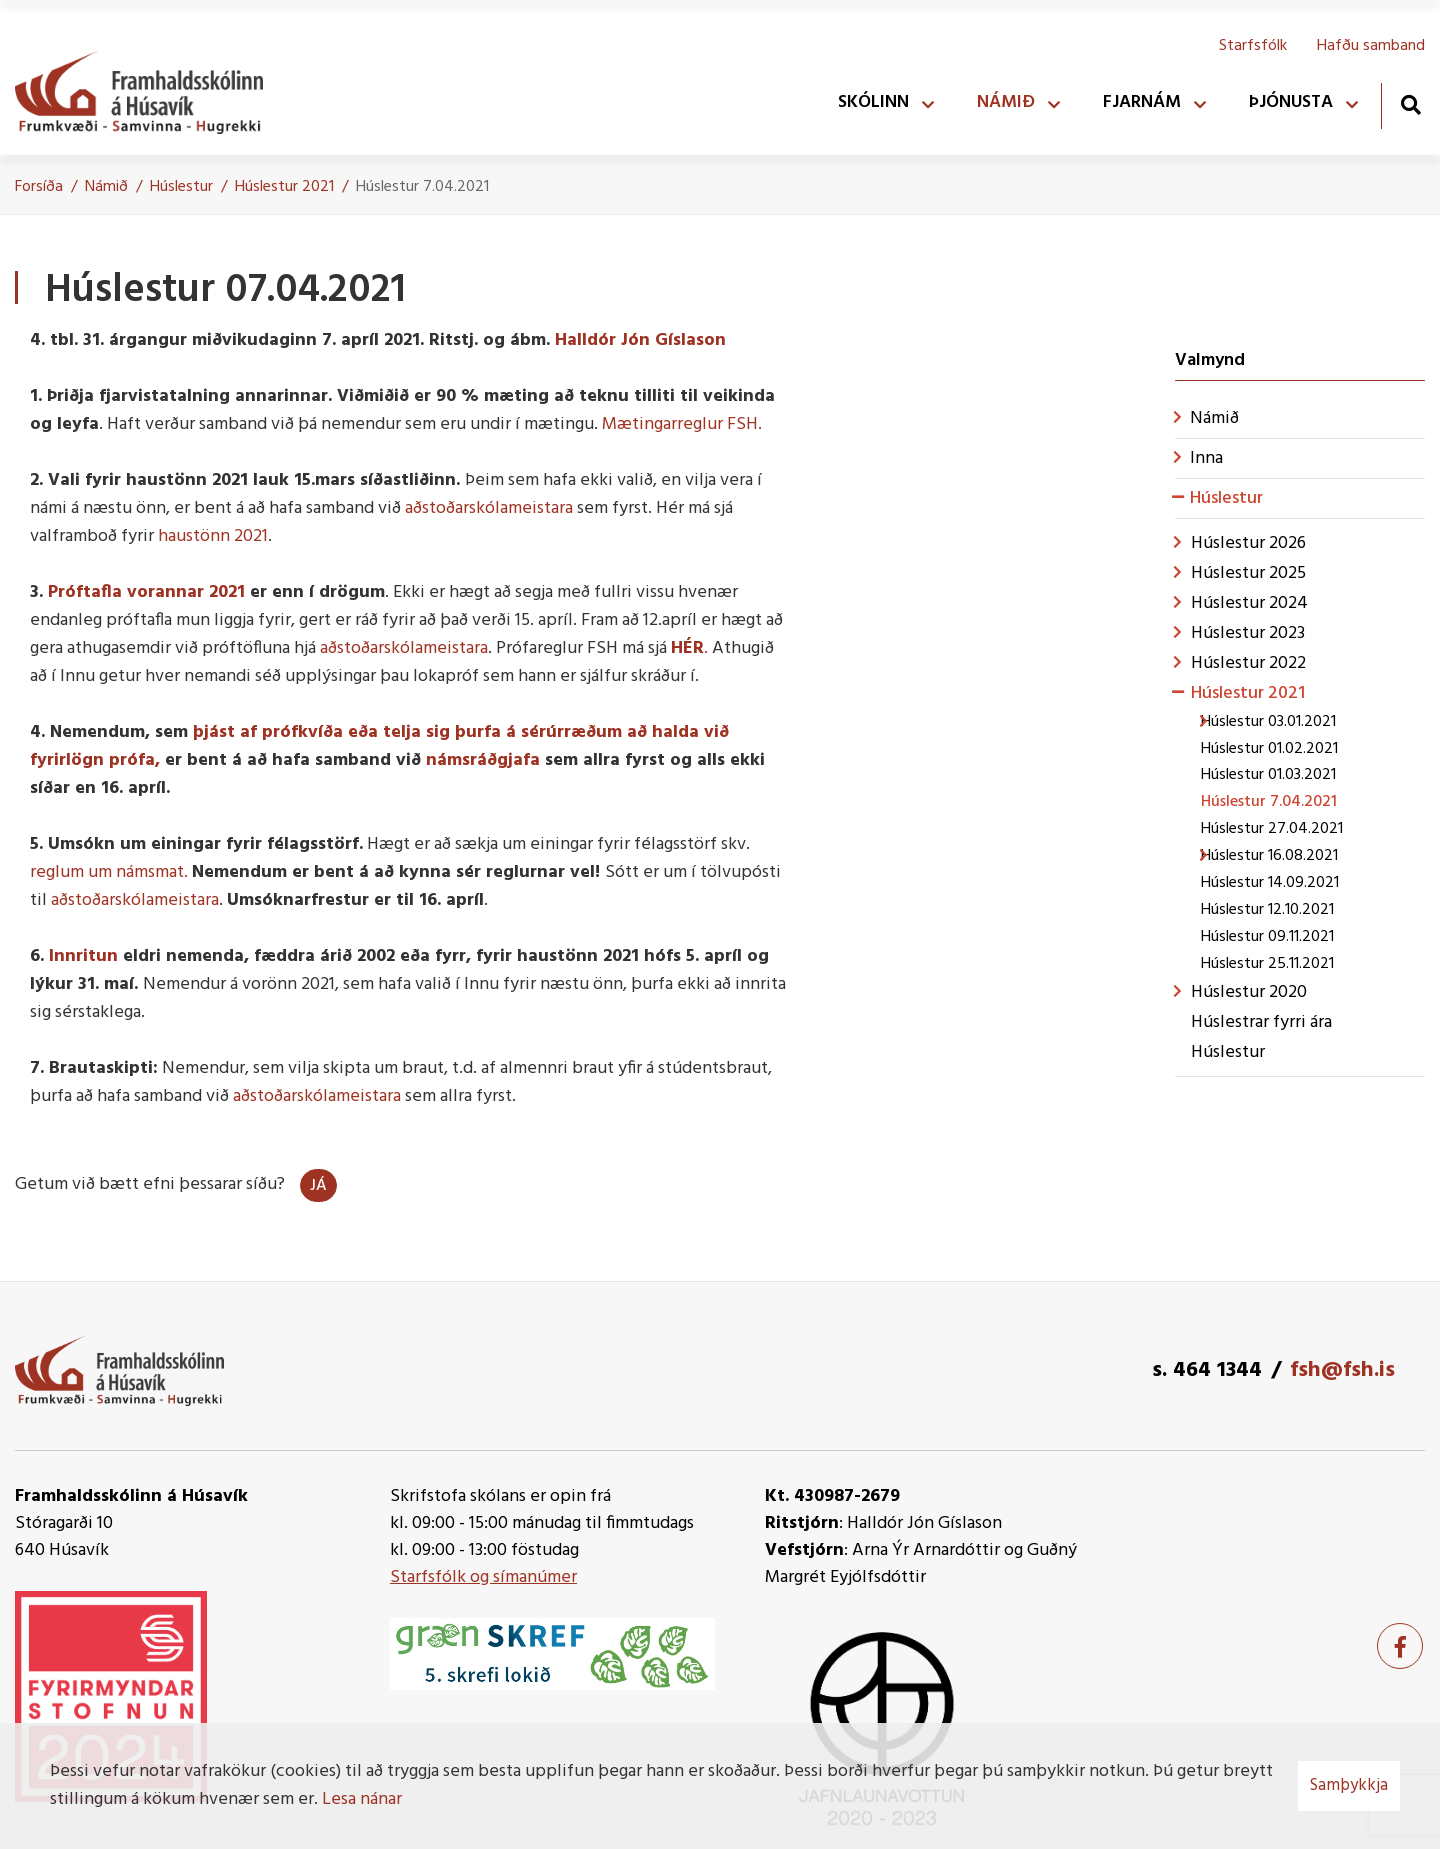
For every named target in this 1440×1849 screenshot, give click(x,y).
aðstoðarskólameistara (489, 508)
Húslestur (181, 187)
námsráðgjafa (483, 760)
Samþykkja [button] (1349, 1785)
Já (318, 1186)
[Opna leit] (1410, 104)
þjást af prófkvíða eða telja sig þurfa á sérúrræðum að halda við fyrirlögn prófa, (379, 746)
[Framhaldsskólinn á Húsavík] (149, 88)
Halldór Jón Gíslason (640, 340)
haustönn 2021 (213, 536)
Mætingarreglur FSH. (682, 424)
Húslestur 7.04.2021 (422, 187)
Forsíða (39, 187)
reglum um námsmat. (109, 872)
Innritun (83, 956)
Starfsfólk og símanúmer (483, 1577)
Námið (106, 187)
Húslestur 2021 (284, 187)
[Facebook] (1400, 1646)
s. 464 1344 (1207, 1370)
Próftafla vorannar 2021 (146, 592)
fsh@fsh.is (1342, 1370)
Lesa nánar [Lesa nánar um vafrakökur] (362, 1799)
